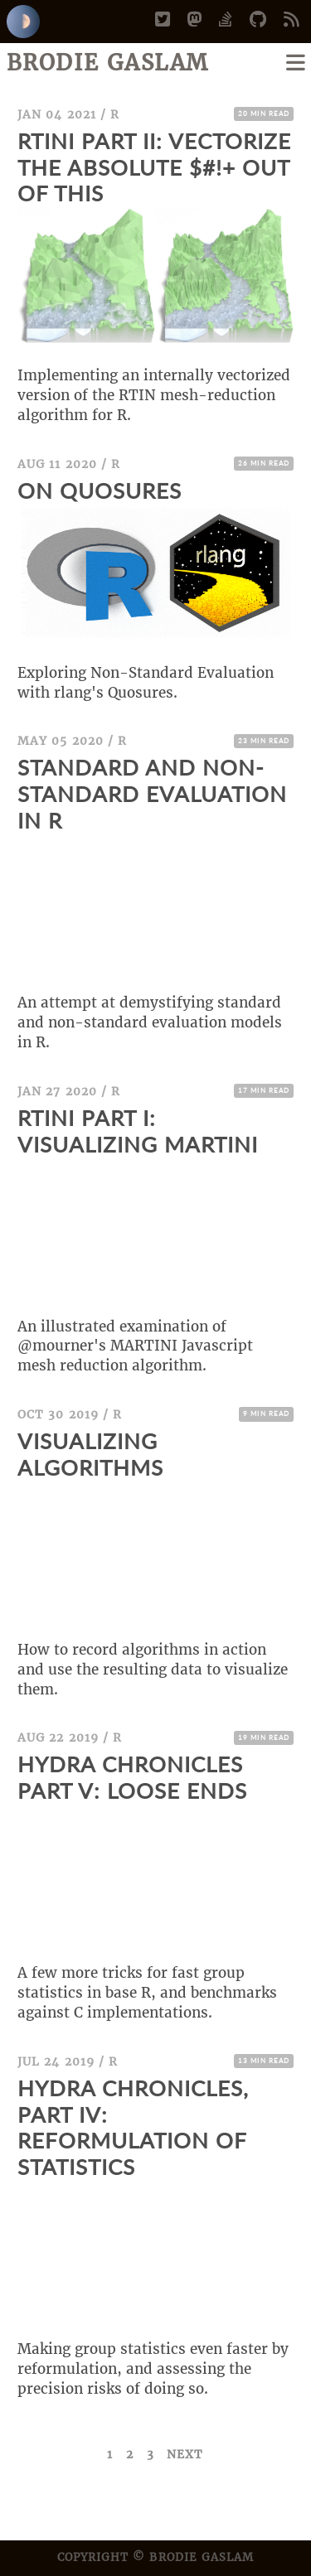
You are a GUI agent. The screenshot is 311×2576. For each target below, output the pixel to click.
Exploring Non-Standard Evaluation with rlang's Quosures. (145, 683)
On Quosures (99, 490)
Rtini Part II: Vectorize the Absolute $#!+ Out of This (154, 167)
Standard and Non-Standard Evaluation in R (152, 794)
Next (185, 2454)
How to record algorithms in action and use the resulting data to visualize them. (152, 1670)
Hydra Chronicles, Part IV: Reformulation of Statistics (133, 2128)
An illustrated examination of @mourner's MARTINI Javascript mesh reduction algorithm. (135, 1346)
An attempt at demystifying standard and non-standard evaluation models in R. (149, 1022)
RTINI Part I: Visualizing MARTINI (137, 1131)
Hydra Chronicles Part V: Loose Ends (132, 1777)
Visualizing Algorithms (90, 1454)
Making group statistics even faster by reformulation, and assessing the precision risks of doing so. (153, 2369)
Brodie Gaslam (108, 62)
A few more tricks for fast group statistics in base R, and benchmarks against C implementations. (147, 1993)
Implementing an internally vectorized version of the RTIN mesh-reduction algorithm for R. (153, 395)
